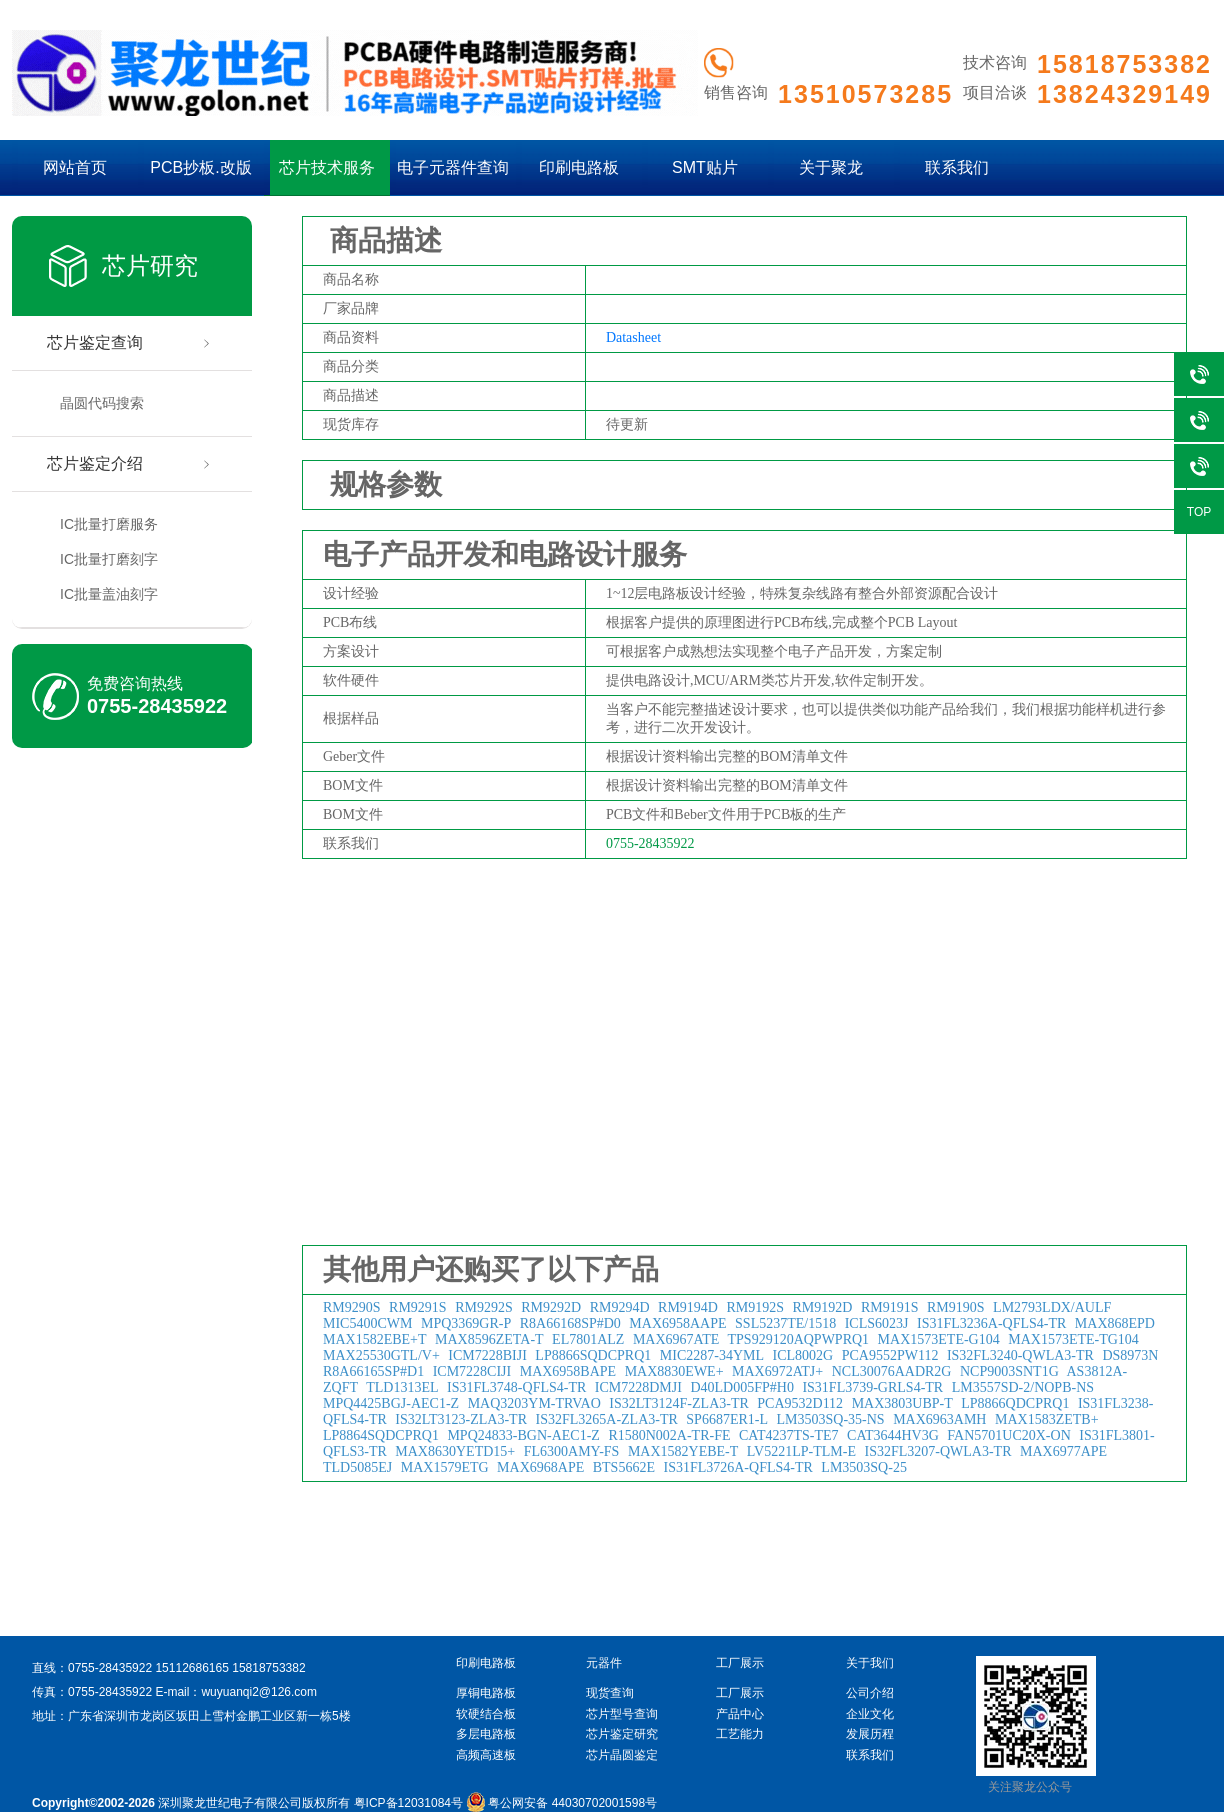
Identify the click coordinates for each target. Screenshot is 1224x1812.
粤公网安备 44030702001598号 (561, 1803)
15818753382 (268, 1668)
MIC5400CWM (367, 1323)
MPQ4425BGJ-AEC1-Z (391, 1403)
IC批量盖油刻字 (109, 594)
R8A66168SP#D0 (570, 1323)
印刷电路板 (579, 167)
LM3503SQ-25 (864, 1467)
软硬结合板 (486, 1714)
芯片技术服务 (327, 167)
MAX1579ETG (445, 1467)
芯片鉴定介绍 (95, 463)
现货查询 (610, 1693)
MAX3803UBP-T (902, 1403)
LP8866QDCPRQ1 (1015, 1403)
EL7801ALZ (588, 1339)
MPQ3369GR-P (466, 1323)
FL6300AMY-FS (572, 1451)
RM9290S (352, 1307)
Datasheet (633, 337)
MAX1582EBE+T (375, 1339)
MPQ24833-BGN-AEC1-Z (523, 1435)
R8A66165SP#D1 (373, 1371)
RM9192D (823, 1307)
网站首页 (75, 167)
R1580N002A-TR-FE (669, 1435)
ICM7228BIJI (487, 1355)
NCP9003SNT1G (1009, 1371)
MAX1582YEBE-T (683, 1451)
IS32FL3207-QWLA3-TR (937, 1451)
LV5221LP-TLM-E (801, 1451)
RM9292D (551, 1307)
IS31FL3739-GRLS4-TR (872, 1387)
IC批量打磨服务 (109, 524)
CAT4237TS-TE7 (789, 1435)
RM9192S (755, 1307)
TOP (1199, 512)
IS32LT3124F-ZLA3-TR (678, 1403)
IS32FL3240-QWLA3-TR (1020, 1355)
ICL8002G (803, 1355)
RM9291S (418, 1307)
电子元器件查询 (453, 167)
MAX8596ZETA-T (489, 1339)
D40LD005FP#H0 (741, 1387)
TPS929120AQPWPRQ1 (799, 1339)
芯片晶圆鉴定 (622, 1755)
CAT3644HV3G (893, 1435)
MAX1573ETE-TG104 (1073, 1339)
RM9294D (620, 1307)
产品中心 (740, 1714)
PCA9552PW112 (890, 1355)
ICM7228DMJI (638, 1387)
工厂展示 (740, 1693)
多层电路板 (486, 1734)
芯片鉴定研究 (622, 1734)
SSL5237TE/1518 (785, 1323)
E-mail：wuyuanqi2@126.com (236, 1692)
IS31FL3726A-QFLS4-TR (737, 1467)
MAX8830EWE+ (674, 1371)
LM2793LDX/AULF (1052, 1307)
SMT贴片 (705, 167)
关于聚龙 (831, 167)
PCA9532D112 (800, 1403)
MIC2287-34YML (712, 1355)
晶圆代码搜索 (102, 403)
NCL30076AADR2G (892, 1371)
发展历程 (870, 1734)
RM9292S (484, 1307)
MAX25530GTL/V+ (381, 1355)
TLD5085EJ (357, 1467)
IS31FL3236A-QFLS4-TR (991, 1323)
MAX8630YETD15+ (455, 1451)
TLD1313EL (402, 1387)
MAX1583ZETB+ (1047, 1419)
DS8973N (1130, 1355)
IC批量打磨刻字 (109, 559)
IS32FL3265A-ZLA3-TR (607, 1419)
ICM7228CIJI (472, 1371)
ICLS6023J (877, 1323)
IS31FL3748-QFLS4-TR (516, 1387)
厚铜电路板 (486, 1693)
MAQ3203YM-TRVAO (534, 1403)
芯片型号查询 (622, 1714)
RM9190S (956, 1307)
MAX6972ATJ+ (777, 1371)
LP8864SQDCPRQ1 (381, 1435)
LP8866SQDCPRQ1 (593, 1355)
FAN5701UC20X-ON (1008, 1435)
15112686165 (191, 1668)
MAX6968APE (540, 1467)
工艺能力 (740, 1734)
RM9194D (688, 1307)
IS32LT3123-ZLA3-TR (461, 1419)
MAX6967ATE (676, 1339)
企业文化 (870, 1714)
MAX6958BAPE (568, 1371)
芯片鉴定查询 (95, 342)
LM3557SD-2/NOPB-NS (1023, 1387)
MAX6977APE (1063, 1451)
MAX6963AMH (939, 1419)
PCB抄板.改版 (200, 167)
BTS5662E (624, 1467)
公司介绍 (870, 1693)
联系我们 (957, 167)
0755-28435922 (157, 706)
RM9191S (890, 1307)
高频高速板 (486, 1755)
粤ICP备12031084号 (408, 1803)
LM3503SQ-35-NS (831, 1419)
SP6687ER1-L (727, 1419)
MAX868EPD (1115, 1323)
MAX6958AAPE (677, 1323)
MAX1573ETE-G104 (939, 1339)
